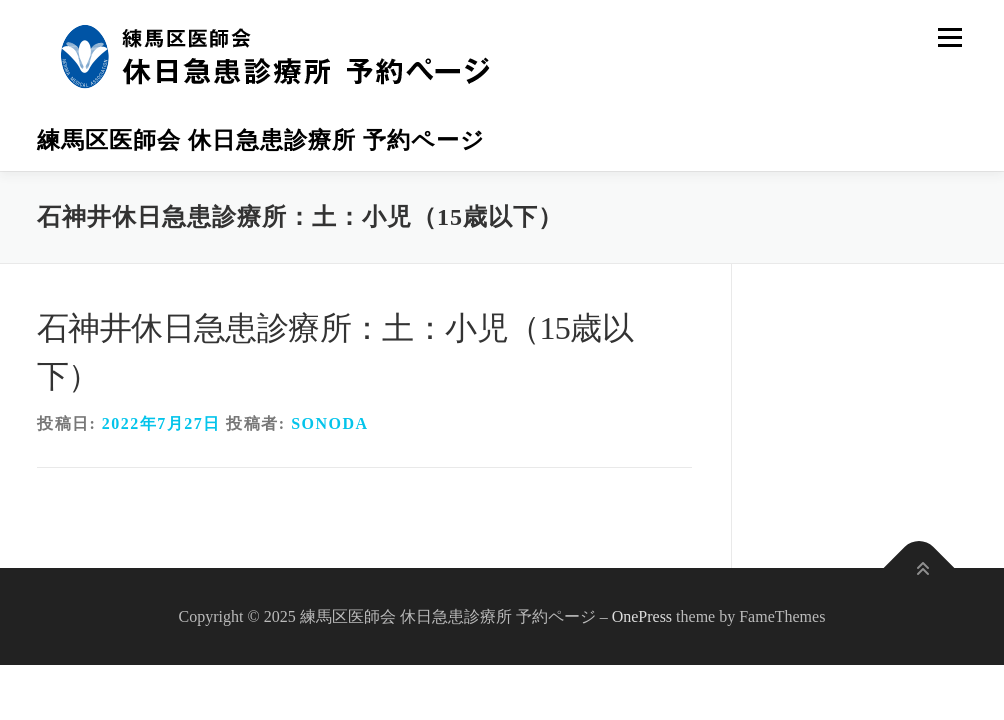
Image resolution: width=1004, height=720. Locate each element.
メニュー (949, 37)
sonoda (329, 423)
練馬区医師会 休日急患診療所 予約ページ (261, 140)
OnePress (642, 616)
